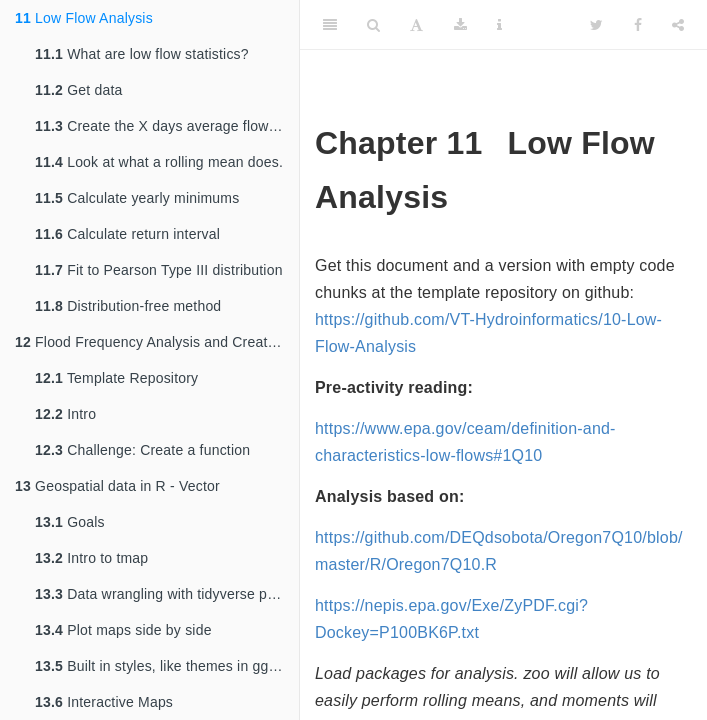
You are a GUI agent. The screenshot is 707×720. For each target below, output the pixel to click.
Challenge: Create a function (142, 450)
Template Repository (116, 378)
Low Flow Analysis (84, 18)
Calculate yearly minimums (137, 198)
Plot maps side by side (123, 630)
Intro (65, 414)
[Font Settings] (416, 25)
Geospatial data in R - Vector (117, 486)
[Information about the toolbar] (499, 25)
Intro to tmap (91, 558)
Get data (78, 90)
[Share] (678, 25)
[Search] (373, 25)
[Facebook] (638, 25)
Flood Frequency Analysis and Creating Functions (157, 342)
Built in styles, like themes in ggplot (163, 666)
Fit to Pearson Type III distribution (159, 270)
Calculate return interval (127, 234)
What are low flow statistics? (142, 54)
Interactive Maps (104, 702)
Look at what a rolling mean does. (159, 162)
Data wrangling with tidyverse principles (167, 594)
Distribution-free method (128, 306)
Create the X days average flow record (167, 126)
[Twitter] (596, 25)
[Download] (460, 25)
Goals (70, 522)
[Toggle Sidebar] (330, 25)
